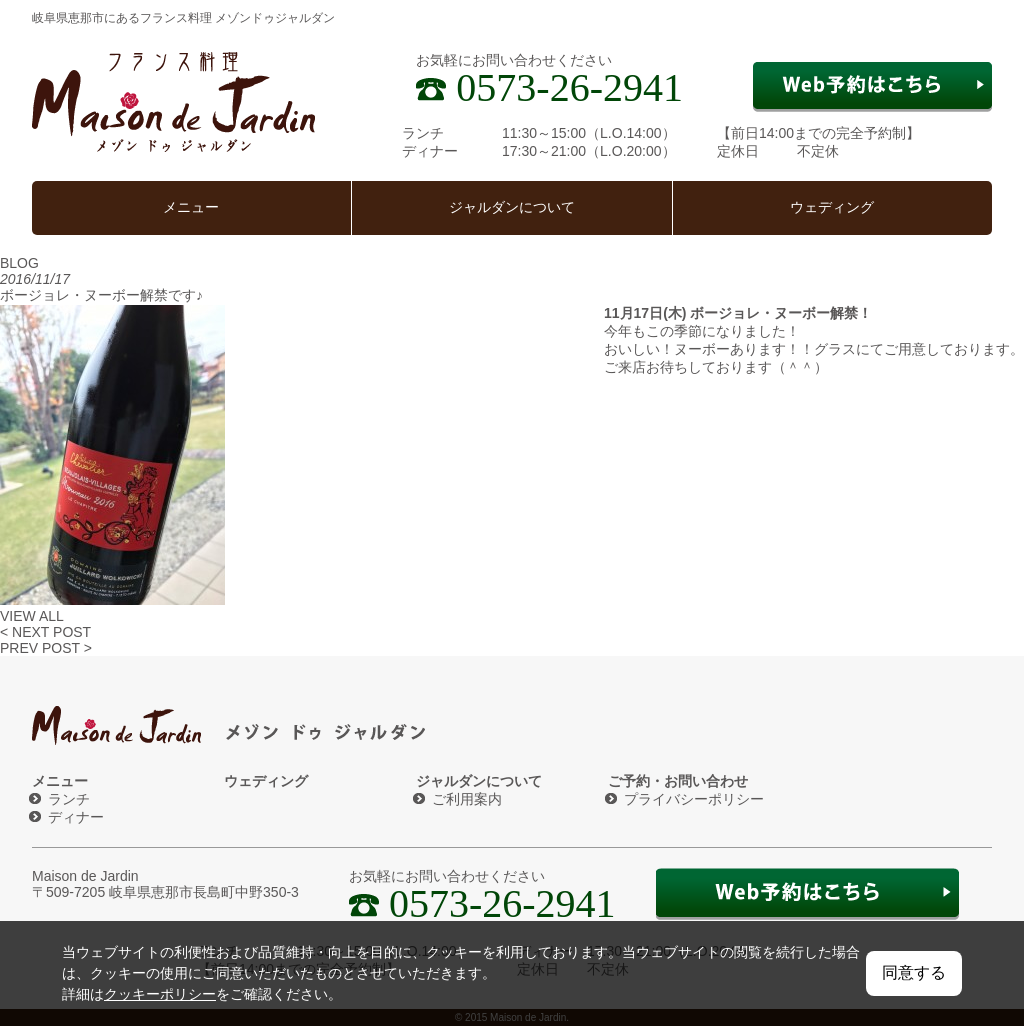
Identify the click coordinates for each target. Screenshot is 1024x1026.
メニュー (191, 208)
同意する (914, 972)
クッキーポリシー (160, 994)
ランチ (69, 799)
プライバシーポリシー (694, 799)
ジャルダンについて (512, 208)
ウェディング (832, 208)
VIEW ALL (32, 616)
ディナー (76, 817)
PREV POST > (46, 648)
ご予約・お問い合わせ (678, 781)
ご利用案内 (467, 799)
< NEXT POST (45, 632)
